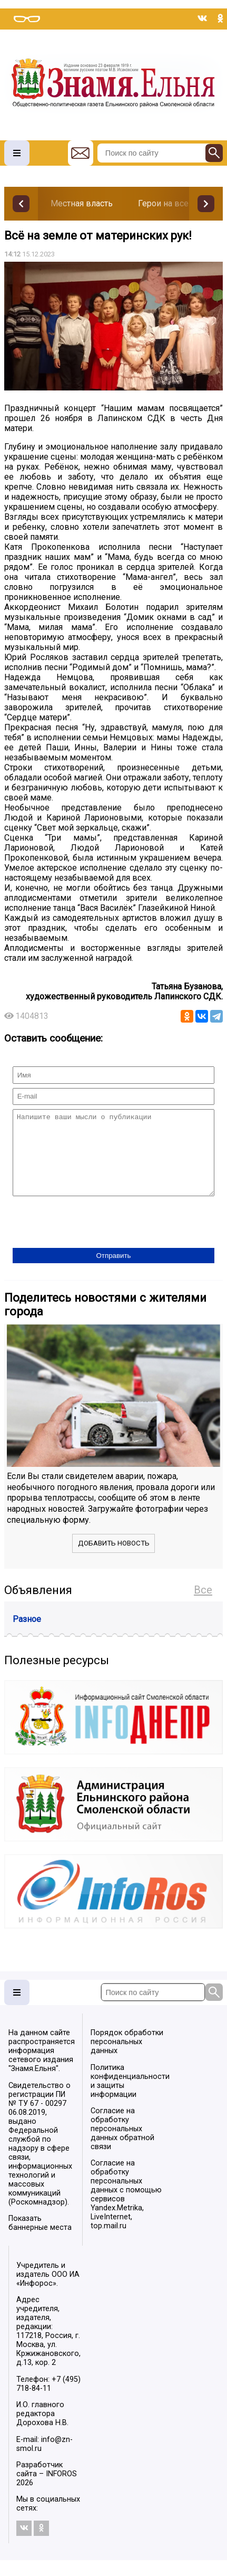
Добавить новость (114, 1559)
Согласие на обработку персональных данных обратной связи (122, 2144)
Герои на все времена (181, 203)
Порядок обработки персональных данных (127, 2057)
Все (203, 1605)
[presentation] (93, 1239)
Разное (27, 1635)
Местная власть (82, 203)
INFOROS (61, 2489)
